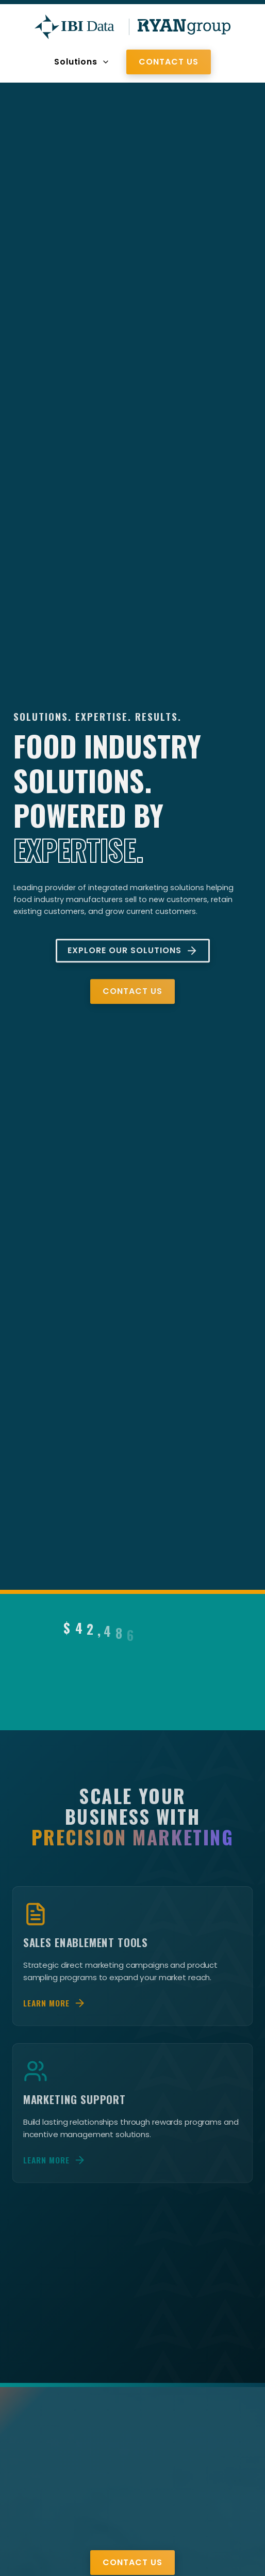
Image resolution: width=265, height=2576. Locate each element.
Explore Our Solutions (133, 952)
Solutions (81, 62)
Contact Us (168, 62)
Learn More (56, 2014)
